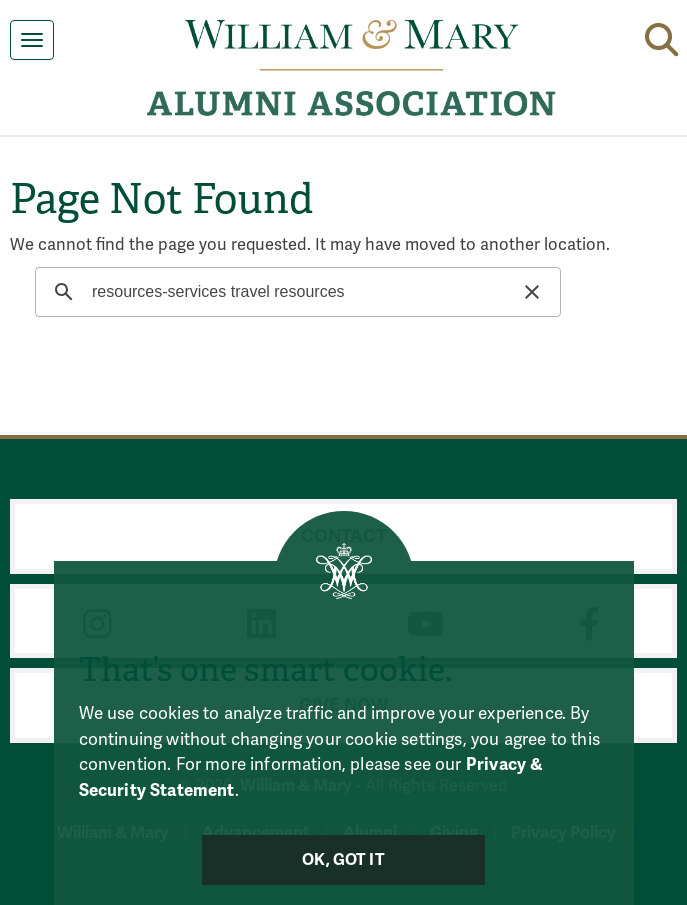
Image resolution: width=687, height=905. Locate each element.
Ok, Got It (343, 860)
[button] (661, 36)
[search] (295, 292)
